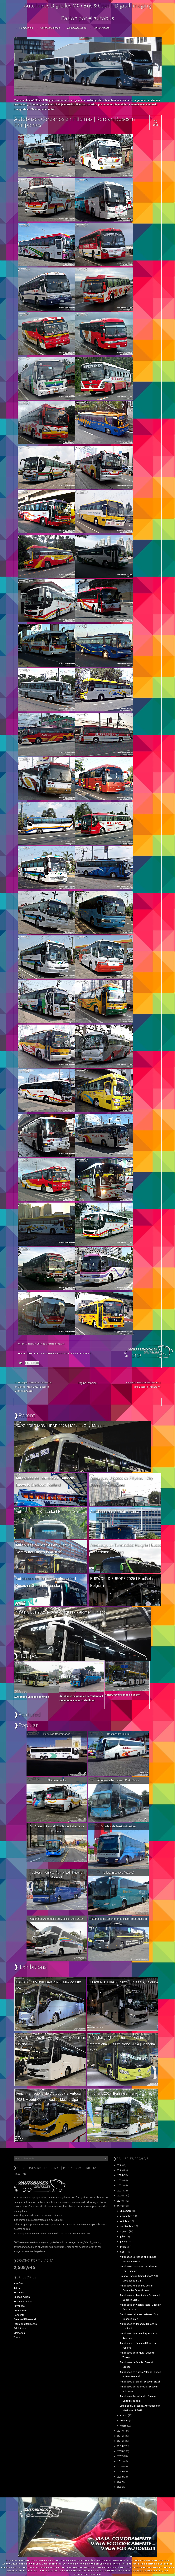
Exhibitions (20, 2328)
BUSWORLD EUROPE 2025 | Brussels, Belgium (121, 1582)
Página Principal (87, 1383)
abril (123, 2251)
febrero (124, 2420)
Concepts (60, 1344)
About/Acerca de (76, 27)
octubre (124, 2221)
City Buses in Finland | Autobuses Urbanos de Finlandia (56, 1829)
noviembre (126, 2216)
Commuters (20, 2310)
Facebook (48, 1353)
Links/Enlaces (101, 27)
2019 (120, 2200)
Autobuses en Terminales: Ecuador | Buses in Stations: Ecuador (46, 1582)
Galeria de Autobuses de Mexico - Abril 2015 (56, 1918)
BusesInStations (23, 2301)
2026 (120, 2165)
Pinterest (84, 1353)
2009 (120, 2471)
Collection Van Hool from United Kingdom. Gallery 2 (57, 1875)
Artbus (17, 2288)
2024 (120, 2175)
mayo (123, 2246)
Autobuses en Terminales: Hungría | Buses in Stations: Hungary (125, 1548)
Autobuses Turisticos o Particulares (118, 1780)
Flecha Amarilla (57, 1780)
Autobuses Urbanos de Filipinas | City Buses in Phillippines (121, 1481)
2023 (120, 2180)
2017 (120, 2430)
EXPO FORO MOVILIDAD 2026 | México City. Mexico (60, 1425)
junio (123, 2241)
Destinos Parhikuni (118, 1734)
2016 (120, 2435)
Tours (17, 2337)
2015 (120, 2440)
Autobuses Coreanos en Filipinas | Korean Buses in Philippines (74, 121)
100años (18, 2283)
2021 (120, 2190)
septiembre (127, 2226)
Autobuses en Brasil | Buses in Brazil (140, 2381)
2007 (120, 2481)
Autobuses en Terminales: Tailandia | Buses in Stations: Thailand (46, 1481)
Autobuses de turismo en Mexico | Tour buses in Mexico (118, 1921)
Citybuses (19, 2305)
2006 (120, 2486)
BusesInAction (22, 2296)
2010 (120, 2466)
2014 (120, 2446)
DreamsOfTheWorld (25, 2319)
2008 (120, 2476)
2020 (120, 2195)
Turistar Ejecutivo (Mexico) (118, 1872)
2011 (120, 2461)
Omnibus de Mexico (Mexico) (118, 1826)
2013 (120, 2451)
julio (122, 2236)
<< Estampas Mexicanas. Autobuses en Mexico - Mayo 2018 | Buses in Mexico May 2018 (33, 1386)
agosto (124, 2231)
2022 (120, 2185)
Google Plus (65, 1353)
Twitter (33, 1353)
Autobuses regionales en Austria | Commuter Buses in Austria (44, 1548)
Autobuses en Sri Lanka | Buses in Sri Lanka (47, 1515)
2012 (120, 2456)
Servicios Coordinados (56, 1734)
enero (123, 2425)
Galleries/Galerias (50, 27)
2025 (120, 2170)
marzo (124, 2415)
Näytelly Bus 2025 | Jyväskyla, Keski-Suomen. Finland (60, 1612)
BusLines (19, 2292)
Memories (19, 2333)
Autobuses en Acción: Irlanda (114, 1511)
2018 (120, 2205)
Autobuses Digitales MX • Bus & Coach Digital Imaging (87, 5)
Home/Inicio (26, 27)
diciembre (126, 2210)
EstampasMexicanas (25, 2324)
